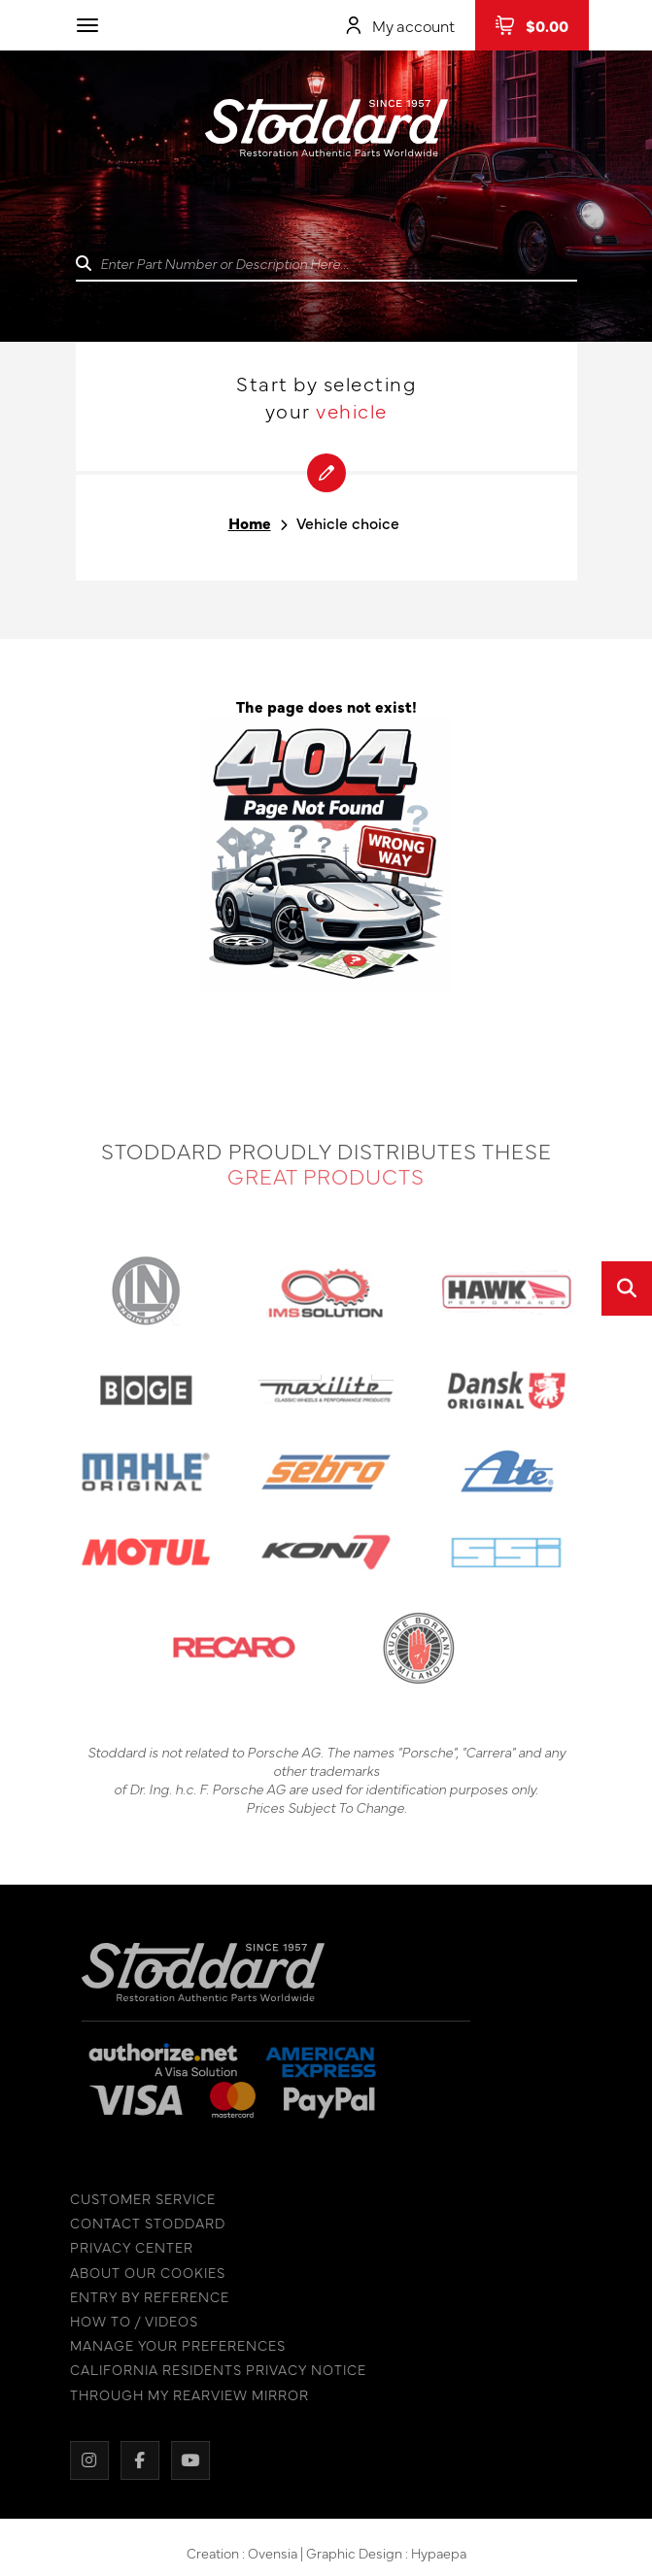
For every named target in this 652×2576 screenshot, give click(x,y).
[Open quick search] (626, 1288)
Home (249, 523)
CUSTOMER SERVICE (138, 2199)
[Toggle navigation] (87, 25)
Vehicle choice (347, 523)
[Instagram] (84, 2460)
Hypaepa (438, 2556)
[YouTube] (185, 2460)
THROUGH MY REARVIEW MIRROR (184, 2395)
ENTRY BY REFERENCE (144, 2297)
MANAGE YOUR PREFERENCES (173, 2345)
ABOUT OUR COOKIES (143, 2272)
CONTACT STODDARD (143, 2223)
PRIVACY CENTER (127, 2247)
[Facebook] (135, 2460)
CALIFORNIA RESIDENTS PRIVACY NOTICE (213, 2369)
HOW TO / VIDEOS (129, 2321)
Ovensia (272, 2556)
